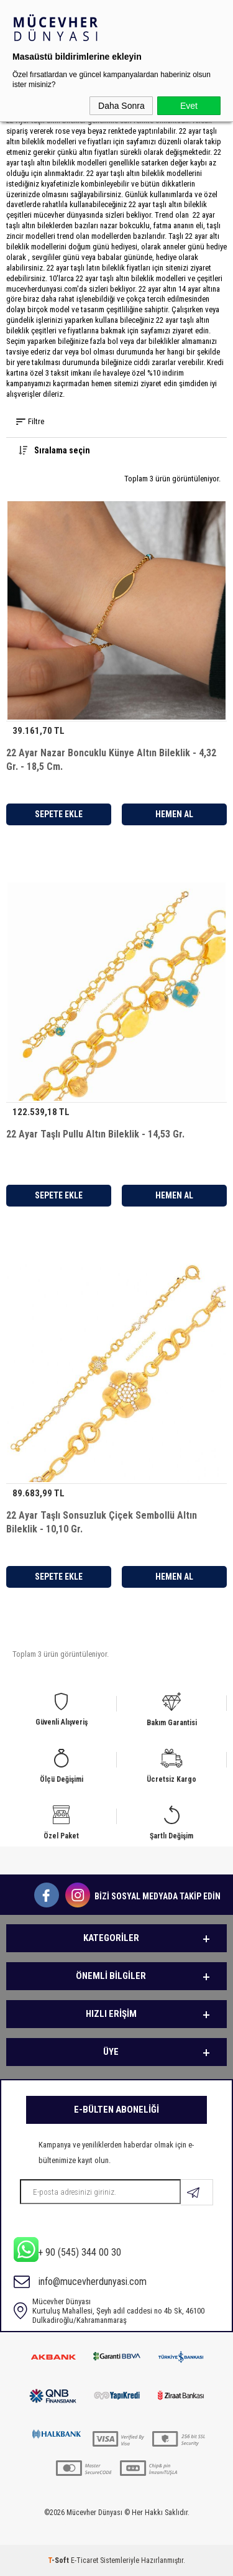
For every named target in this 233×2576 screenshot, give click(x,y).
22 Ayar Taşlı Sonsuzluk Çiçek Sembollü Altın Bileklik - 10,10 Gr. (101, 1522)
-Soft (59, 2560)
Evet (189, 106)
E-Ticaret (84, 2560)
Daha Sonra (121, 106)
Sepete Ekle (59, 814)
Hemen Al (174, 814)
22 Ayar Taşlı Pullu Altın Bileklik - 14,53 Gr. (95, 1134)
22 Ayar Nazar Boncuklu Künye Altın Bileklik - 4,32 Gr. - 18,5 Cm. (111, 759)
